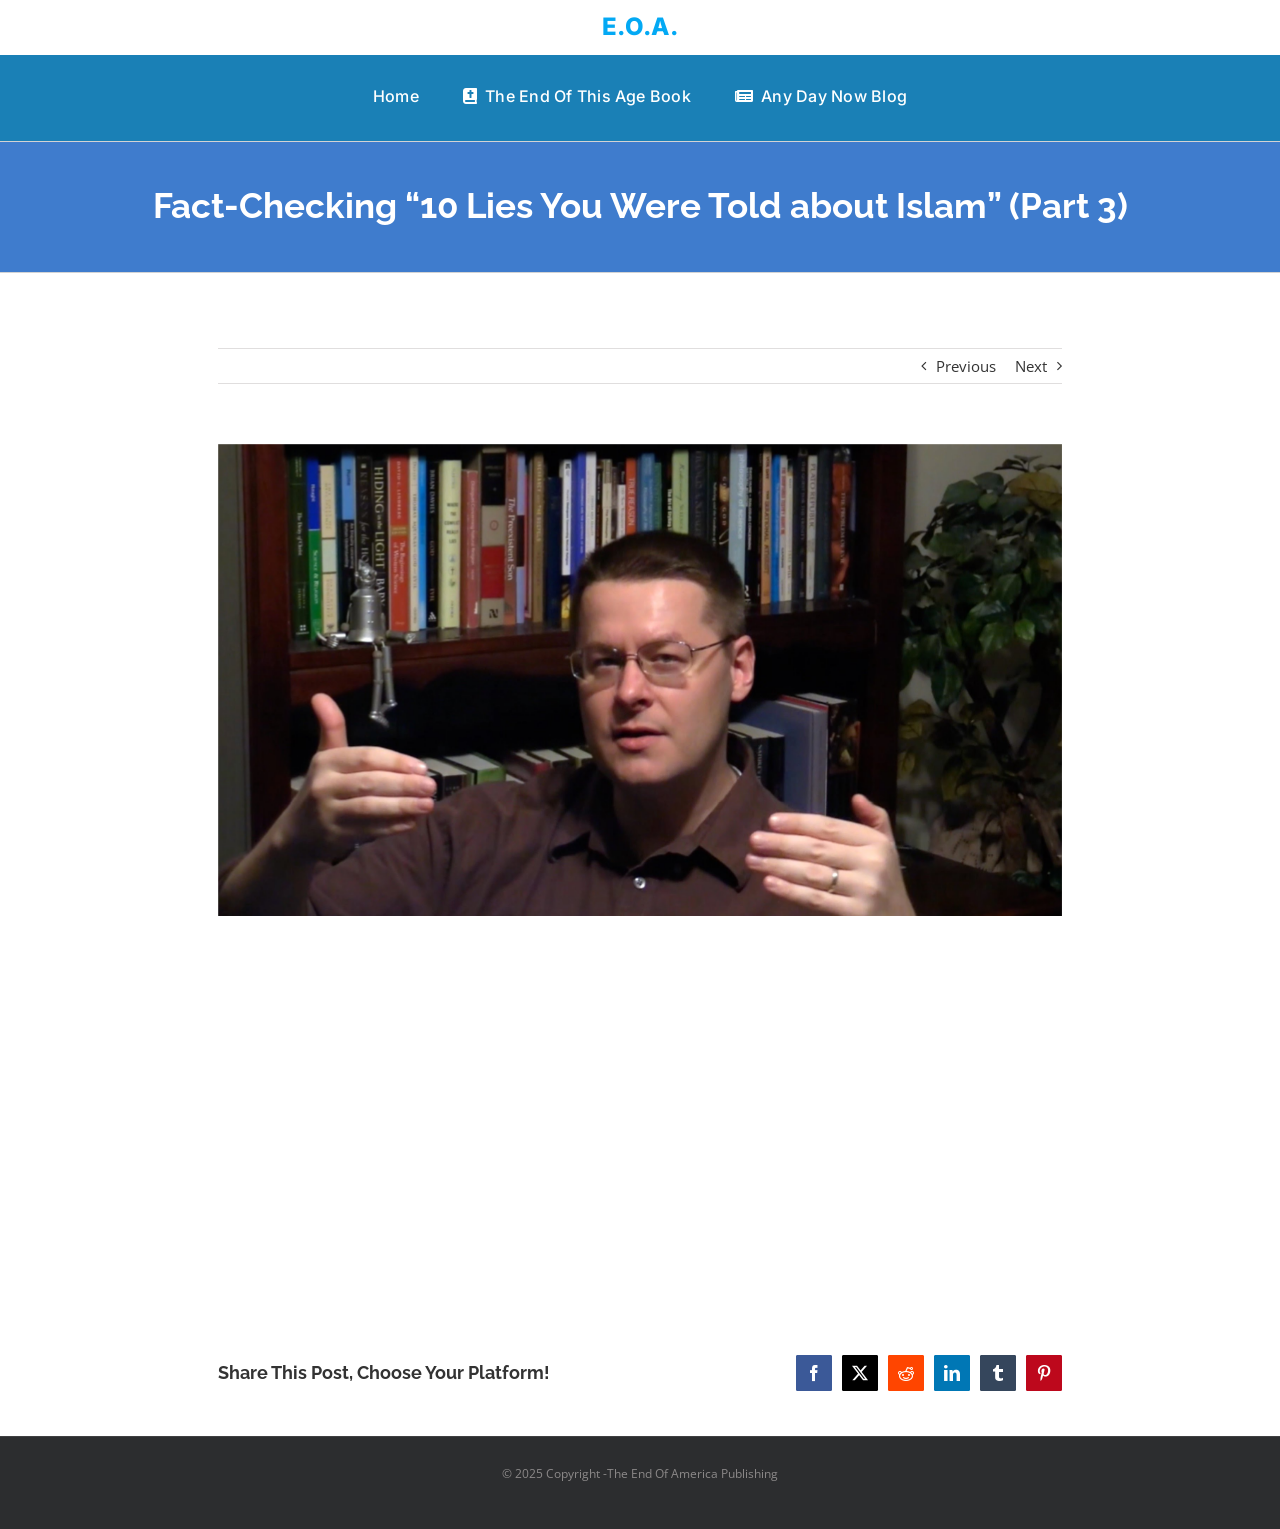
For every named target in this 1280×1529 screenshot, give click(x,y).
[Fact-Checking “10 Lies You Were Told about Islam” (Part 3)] (640, 680)
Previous (966, 366)
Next (1031, 366)
